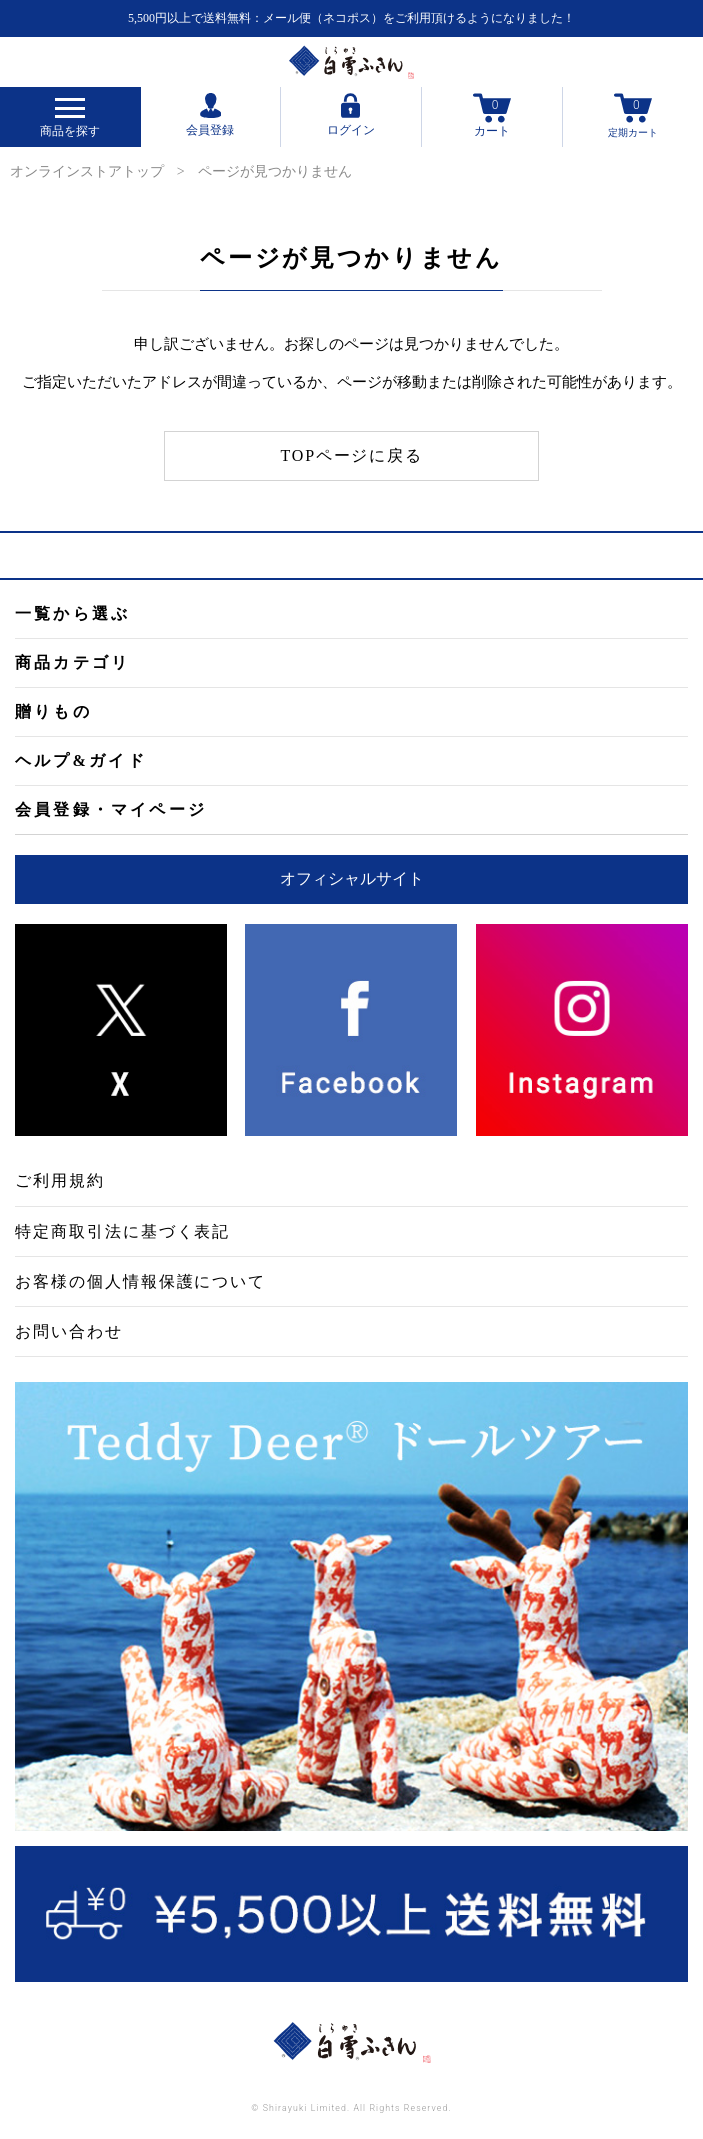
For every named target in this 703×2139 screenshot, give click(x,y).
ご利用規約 (60, 1180)
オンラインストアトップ (87, 171)
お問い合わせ (69, 1331)
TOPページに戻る (352, 455)
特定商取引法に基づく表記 (122, 1231)
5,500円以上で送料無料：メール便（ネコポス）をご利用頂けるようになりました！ (351, 18)
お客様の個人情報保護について (140, 1281)
